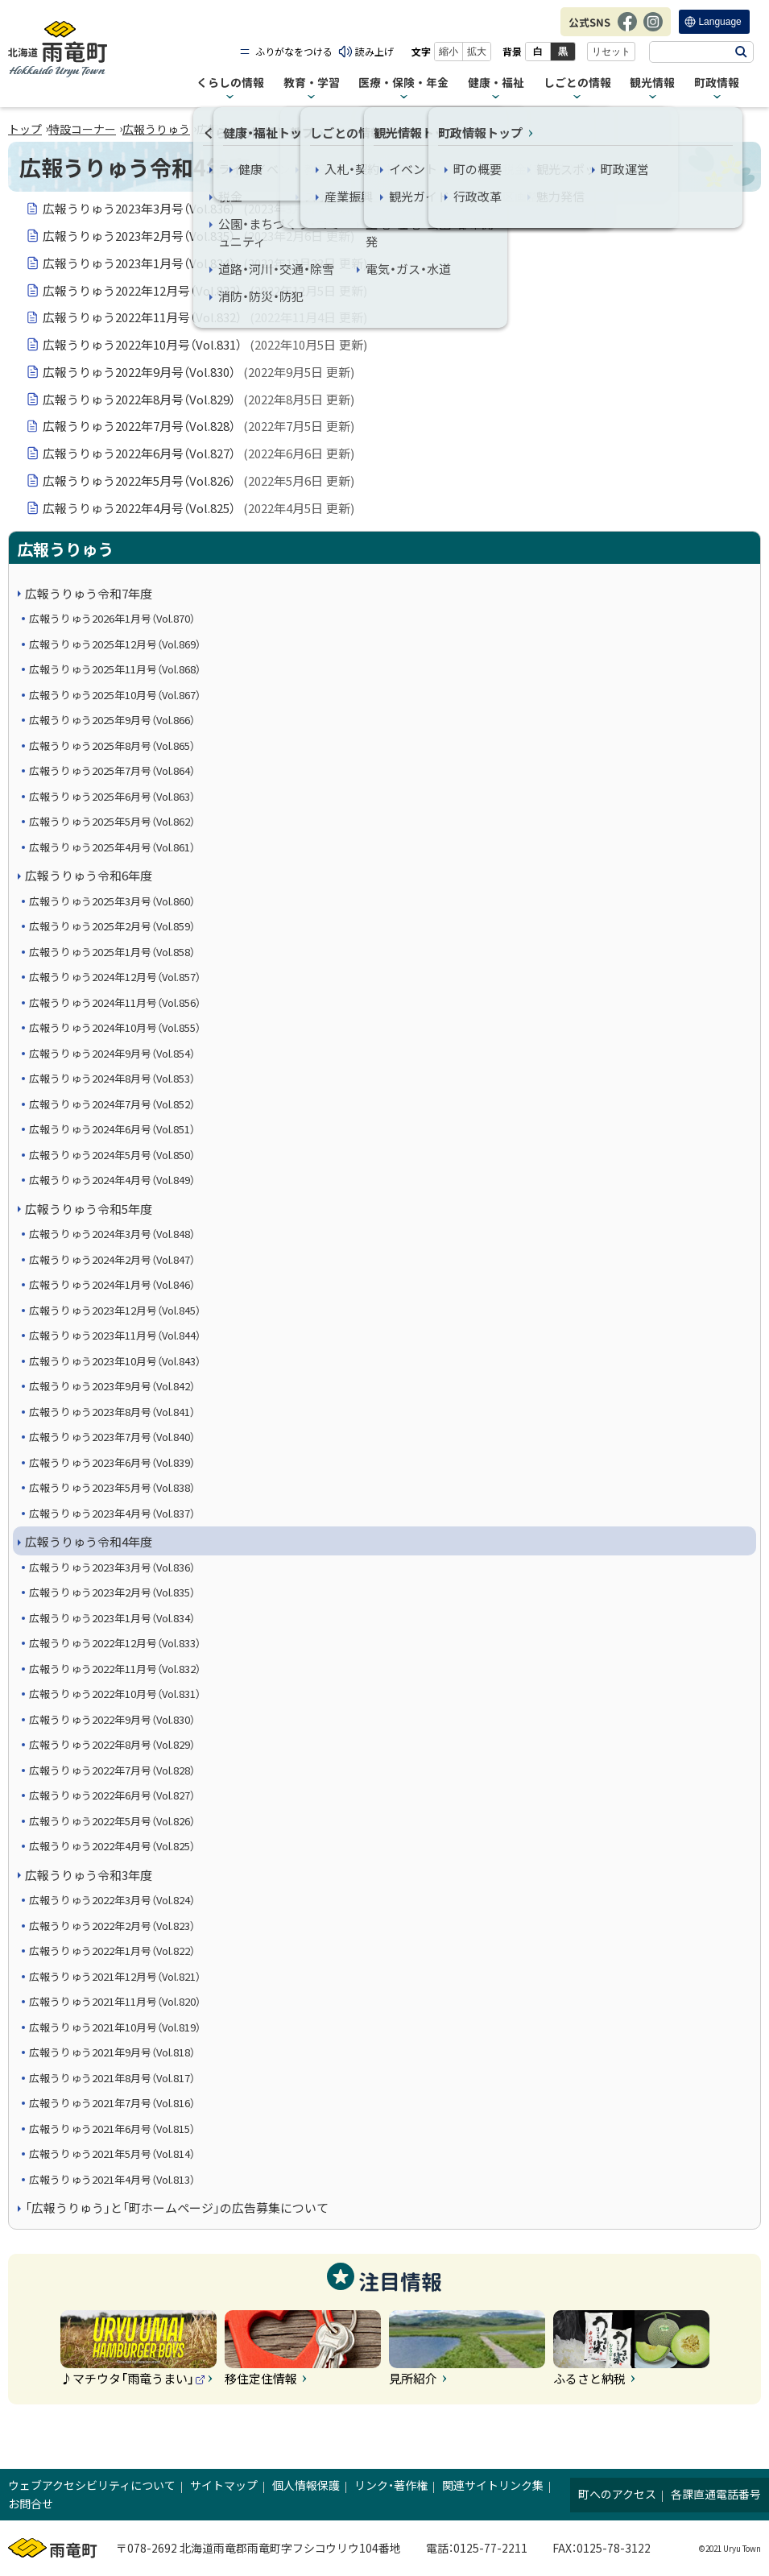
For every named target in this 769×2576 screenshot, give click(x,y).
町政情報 (716, 83)
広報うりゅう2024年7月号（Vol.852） (112, 1104)
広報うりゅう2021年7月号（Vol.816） (112, 2102)
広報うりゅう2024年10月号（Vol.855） (115, 1027)
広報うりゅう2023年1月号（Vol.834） (205, 263)
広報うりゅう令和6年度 (88, 875)
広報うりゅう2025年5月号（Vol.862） (112, 821)
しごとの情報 (577, 83)
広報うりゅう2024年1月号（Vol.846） (112, 1284)
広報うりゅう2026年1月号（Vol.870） (112, 618)
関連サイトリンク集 (493, 2485)
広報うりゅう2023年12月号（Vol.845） (115, 1310)
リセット (611, 51)
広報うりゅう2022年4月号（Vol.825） (199, 508)
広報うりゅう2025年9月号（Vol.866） (112, 719)
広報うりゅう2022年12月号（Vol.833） (205, 290)
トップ (25, 129)
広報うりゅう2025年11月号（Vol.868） (115, 669)
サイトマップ (224, 2485)
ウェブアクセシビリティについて (92, 2485)
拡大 (476, 51)
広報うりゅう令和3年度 (88, 1874)
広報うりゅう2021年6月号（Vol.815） (112, 2128)
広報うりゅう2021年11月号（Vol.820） (115, 2001)
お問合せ (30, 2503)
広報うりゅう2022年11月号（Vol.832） (205, 317)
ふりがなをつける (294, 51)
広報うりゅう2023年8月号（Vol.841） (112, 1411)
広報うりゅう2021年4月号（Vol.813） (112, 2179)
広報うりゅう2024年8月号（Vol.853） (112, 1078)
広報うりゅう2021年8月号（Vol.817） (112, 2077)
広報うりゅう (156, 129)
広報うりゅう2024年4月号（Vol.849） (112, 1179)
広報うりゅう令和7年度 (88, 593)
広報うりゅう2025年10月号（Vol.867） (115, 694)
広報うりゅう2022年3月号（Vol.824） (112, 1899)
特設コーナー (82, 129)
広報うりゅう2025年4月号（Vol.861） (112, 847)
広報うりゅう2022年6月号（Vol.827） (199, 453)
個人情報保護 (306, 2485)
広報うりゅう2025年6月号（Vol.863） (112, 796)
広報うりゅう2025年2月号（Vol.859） (112, 926)
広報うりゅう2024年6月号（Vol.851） (112, 1129)
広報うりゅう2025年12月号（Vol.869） (115, 644)
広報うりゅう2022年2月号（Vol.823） (112, 1925)
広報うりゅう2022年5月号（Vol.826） (199, 480)
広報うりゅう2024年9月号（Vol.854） (112, 1053)
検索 (741, 52)
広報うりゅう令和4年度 (88, 1541)
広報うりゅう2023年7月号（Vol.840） (112, 1436)
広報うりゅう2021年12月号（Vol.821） (115, 1976)
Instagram (653, 29)
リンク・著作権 (391, 2485)
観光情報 (652, 83)
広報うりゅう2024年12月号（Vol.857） (115, 976)
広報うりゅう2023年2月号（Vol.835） (199, 236)
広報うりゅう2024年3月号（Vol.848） (112, 1233)
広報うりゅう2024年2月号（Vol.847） (112, 1259)
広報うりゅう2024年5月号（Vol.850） (112, 1154)
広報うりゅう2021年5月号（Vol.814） (112, 2153)
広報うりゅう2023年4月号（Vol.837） (112, 1513)
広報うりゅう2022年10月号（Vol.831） (205, 344)
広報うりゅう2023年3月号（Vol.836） (199, 208)
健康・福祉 (496, 83)
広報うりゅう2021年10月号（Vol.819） (115, 2027)
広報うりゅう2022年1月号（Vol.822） (112, 1950)
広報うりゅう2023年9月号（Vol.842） (112, 1386)
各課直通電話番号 (716, 2494)
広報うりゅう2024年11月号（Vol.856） (115, 1002)
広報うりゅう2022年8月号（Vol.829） (199, 399)
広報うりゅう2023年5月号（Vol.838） (112, 1487)
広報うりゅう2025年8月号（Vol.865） (112, 745)
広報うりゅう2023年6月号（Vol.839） (112, 1462)
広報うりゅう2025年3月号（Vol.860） (112, 901)
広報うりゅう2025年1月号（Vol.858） (112, 951)
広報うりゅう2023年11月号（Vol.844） (115, 1335)
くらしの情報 (230, 83)
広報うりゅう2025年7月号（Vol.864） (112, 770)
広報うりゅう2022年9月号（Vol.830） (199, 372)
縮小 (448, 51)
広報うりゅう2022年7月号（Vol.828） (199, 426)
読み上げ (374, 51)
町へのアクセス (617, 2494)
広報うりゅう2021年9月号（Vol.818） (112, 2052)
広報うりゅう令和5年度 (88, 1208)
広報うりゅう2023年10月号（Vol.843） (115, 1361)
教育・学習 (311, 83)
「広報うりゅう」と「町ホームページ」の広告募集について (177, 2207)
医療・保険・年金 (403, 83)
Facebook (627, 29)
